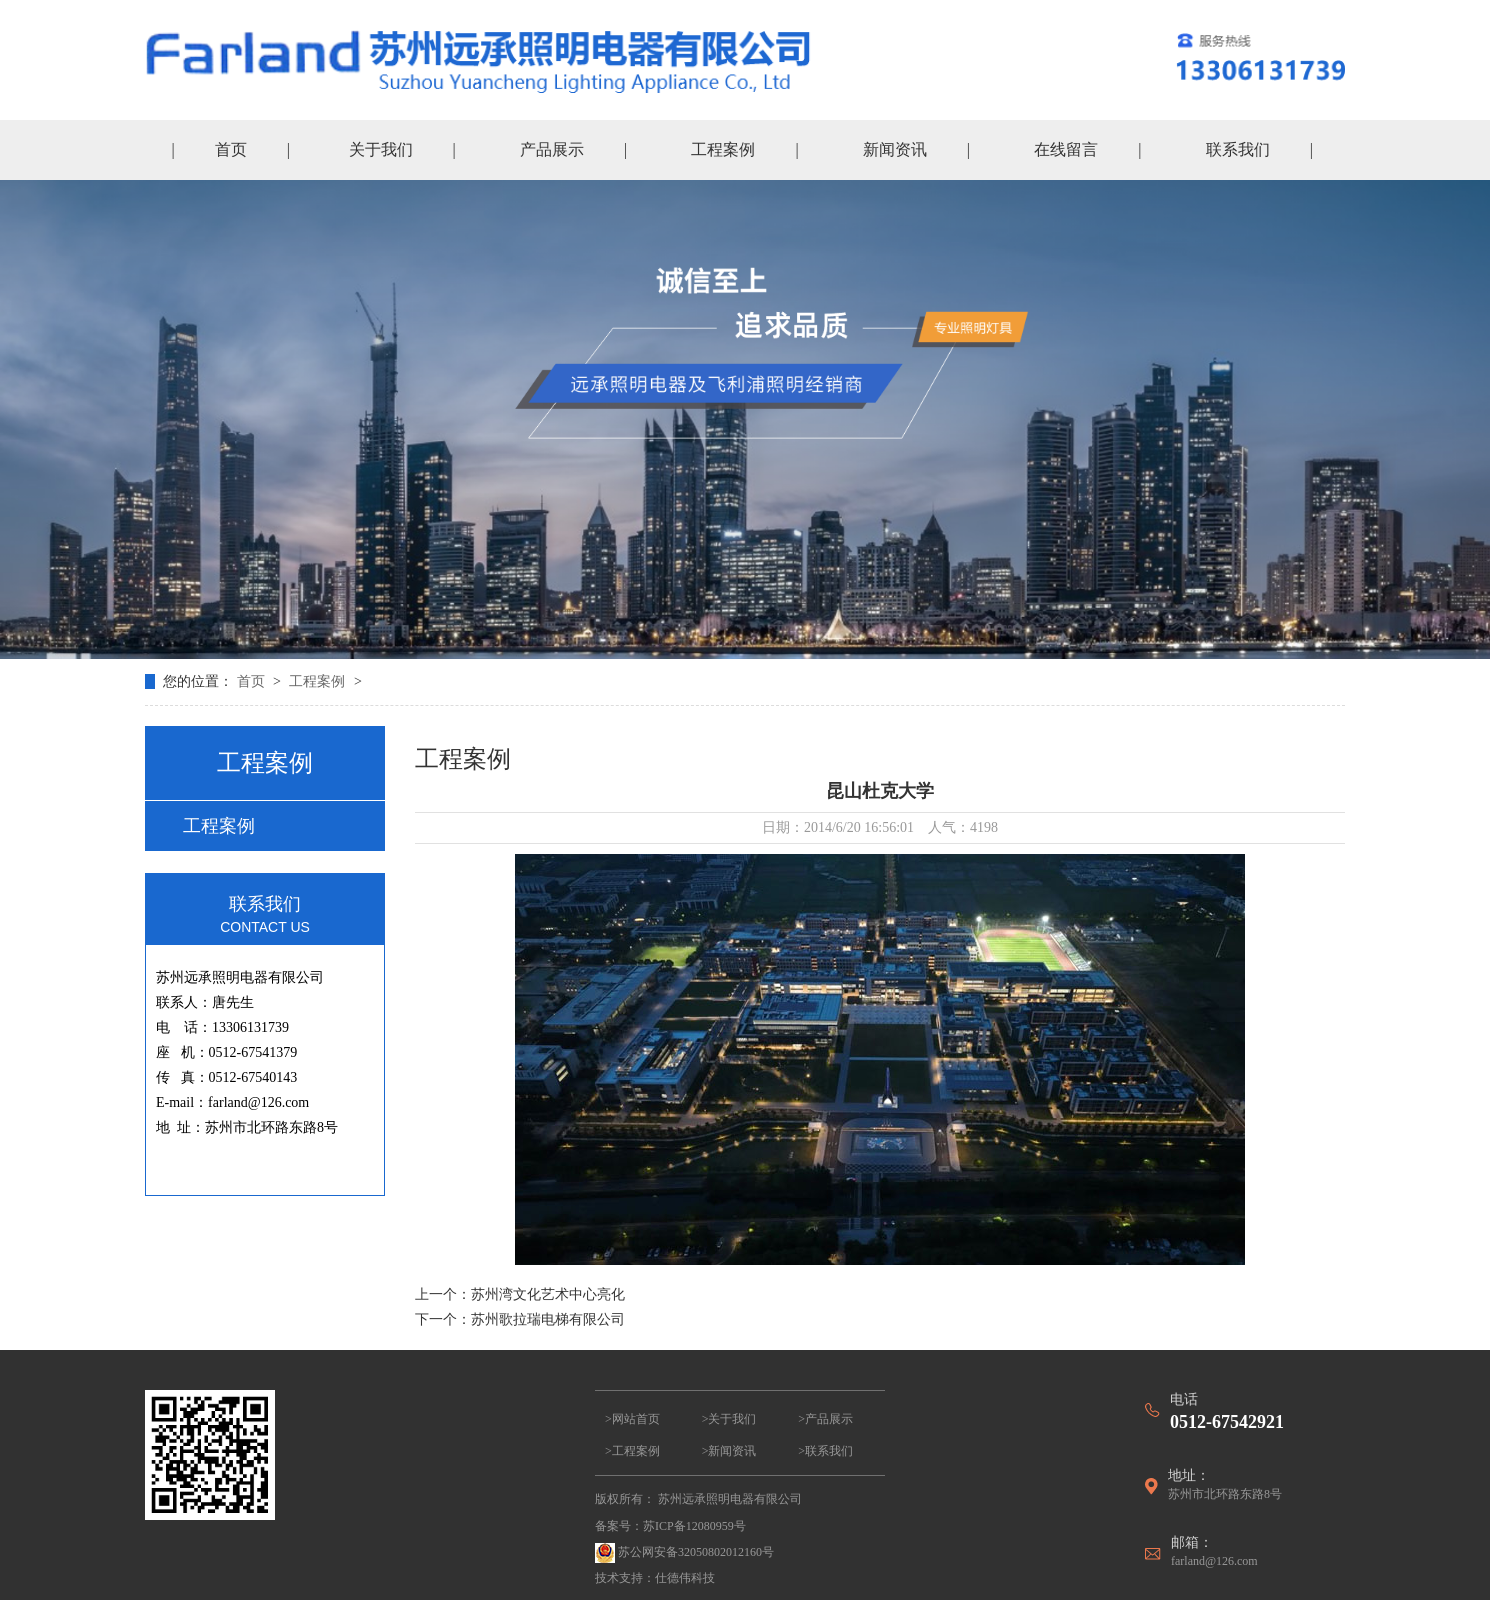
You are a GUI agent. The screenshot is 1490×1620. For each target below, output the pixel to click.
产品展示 (552, 149)
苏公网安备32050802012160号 (684, 1553)
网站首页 (636, 1419)
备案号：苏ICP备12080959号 (670, 1526)
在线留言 (1066, 149)
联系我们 (1238, 149)
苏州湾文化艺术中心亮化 (548, 1294)
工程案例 (723, 149)
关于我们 (381, 149)
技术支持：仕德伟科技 (655, 1578)
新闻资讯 (895, 149)
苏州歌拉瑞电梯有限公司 (548, 1319)
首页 (231, 149)
